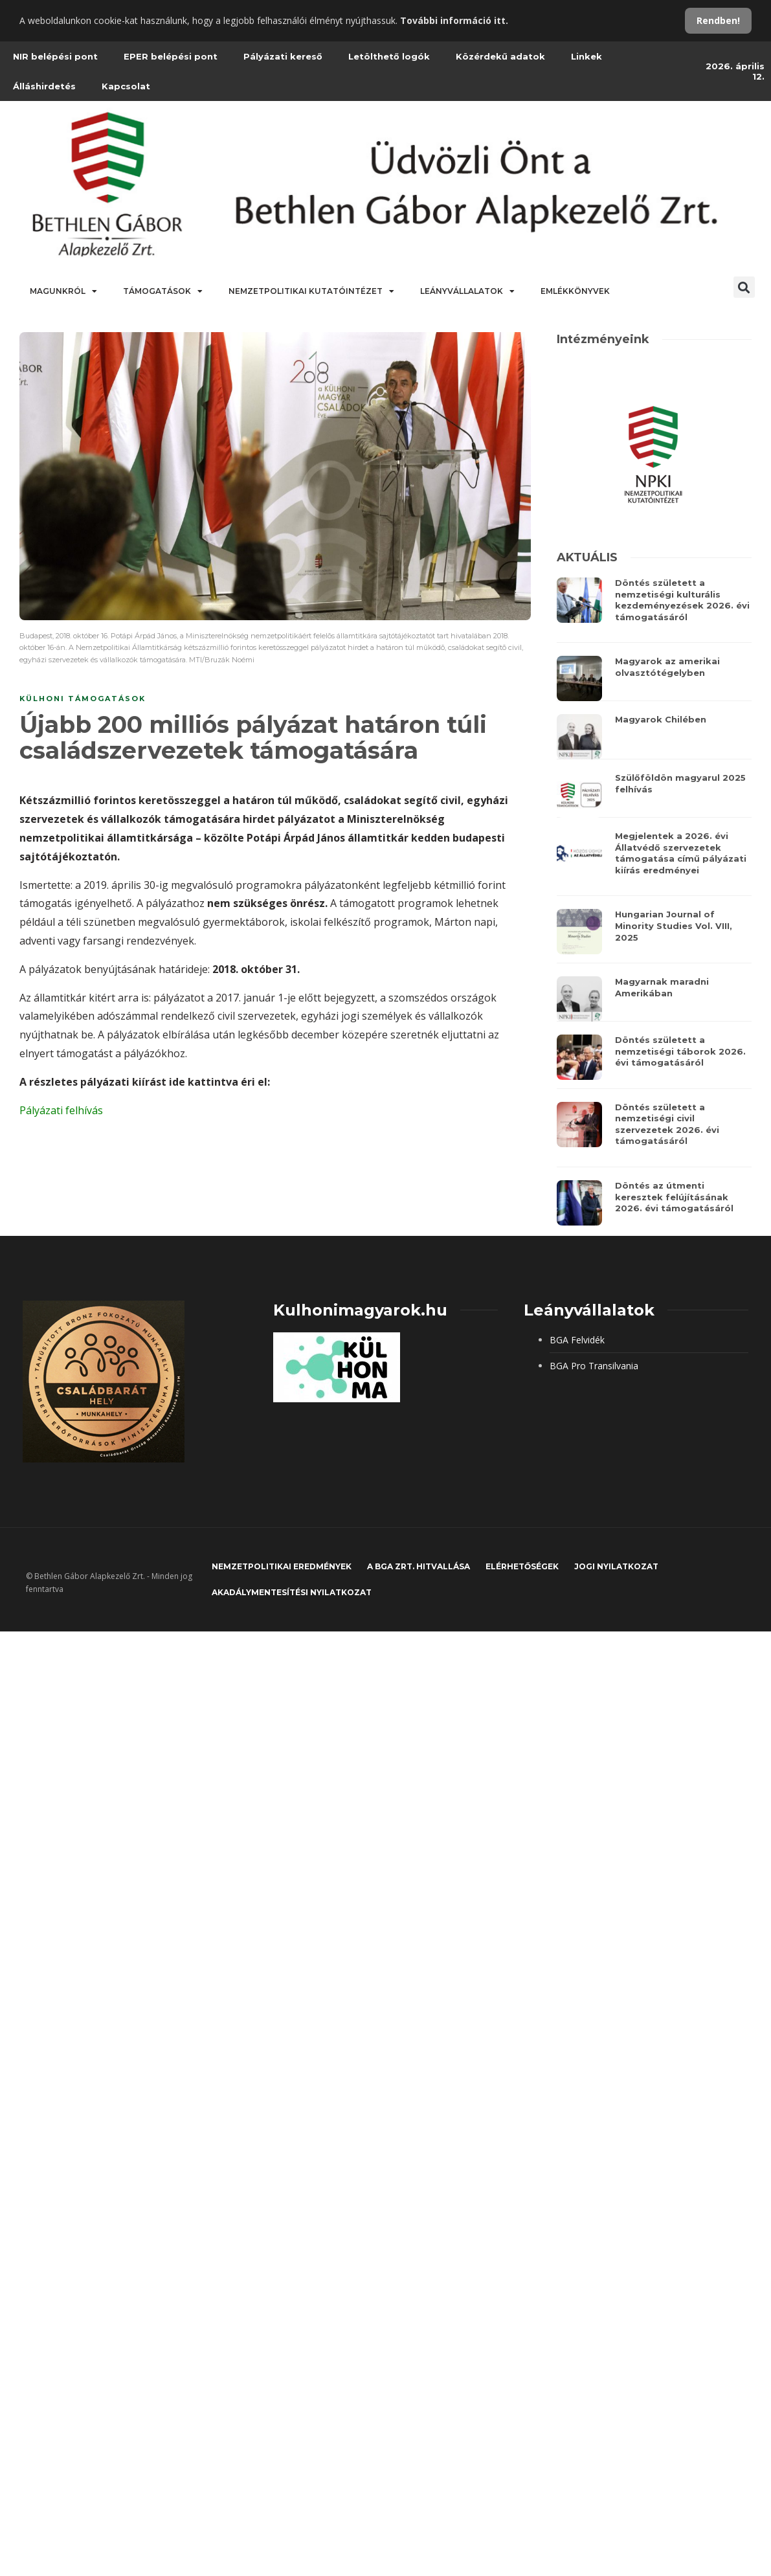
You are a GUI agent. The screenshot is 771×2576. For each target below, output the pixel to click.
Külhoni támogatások (82, 698)
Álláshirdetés (44, 86)
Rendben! (718, 20)
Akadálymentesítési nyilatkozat (292, 1592)
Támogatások (163, 291)
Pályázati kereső (282, 56)
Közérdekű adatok (500, 56)
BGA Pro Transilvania (594, 1366)
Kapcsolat (126, 86)
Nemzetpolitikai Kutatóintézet (311, 291)
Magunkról (63, 291)
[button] (744, 287)
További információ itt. (454, 20)
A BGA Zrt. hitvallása (418, 1566)
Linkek (586, 56)
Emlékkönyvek (575, 291)
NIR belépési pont (55, 56)
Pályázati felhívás (61, 1110)
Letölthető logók (389, 56)
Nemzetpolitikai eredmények (282, 1566)
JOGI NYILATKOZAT (616, 1566)
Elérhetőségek (522, 1566)
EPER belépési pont (171, 56)
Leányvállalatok (467, 291)
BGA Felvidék (577, 1340)
